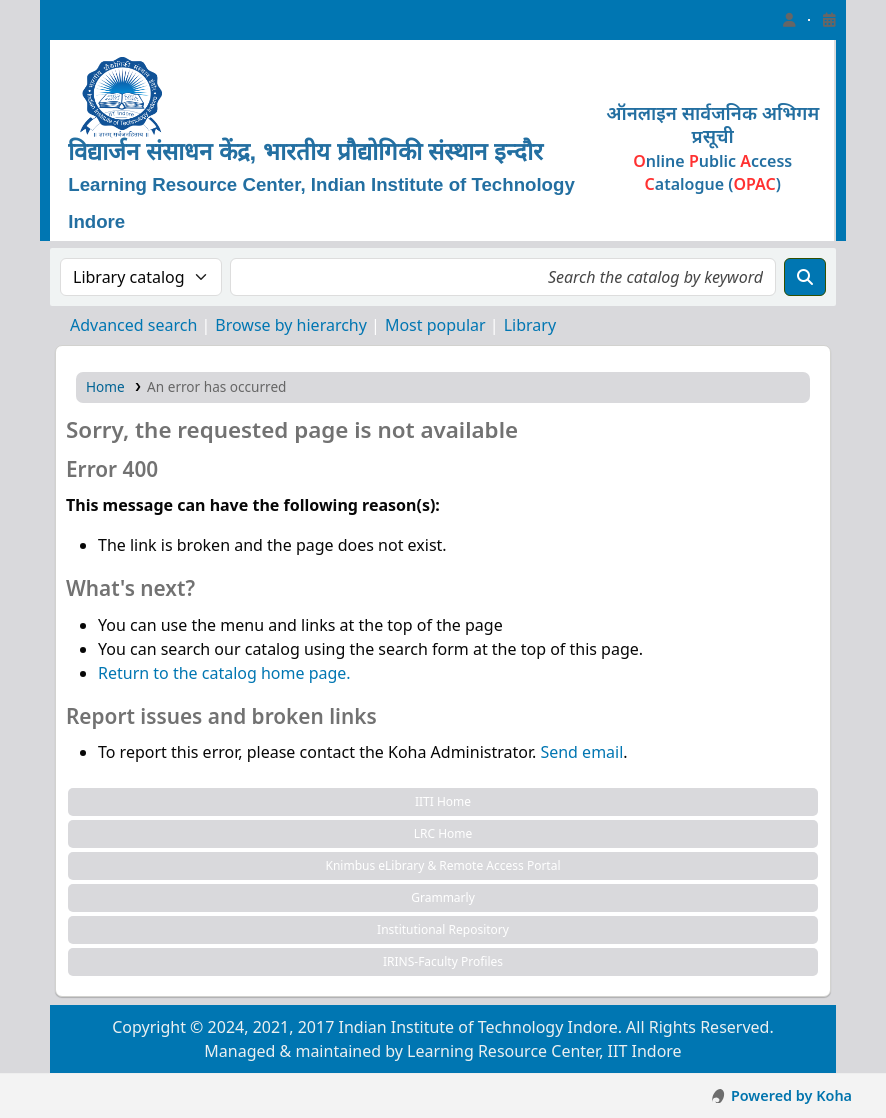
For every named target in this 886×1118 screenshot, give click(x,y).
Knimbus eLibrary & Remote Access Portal (442, 865)
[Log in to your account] (789, 20)
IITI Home (443, 801)
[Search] (805, 277)
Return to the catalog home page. (224, 673)
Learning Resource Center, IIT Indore (90, 20)
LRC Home (443, 833)
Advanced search (133, 325)
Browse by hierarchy (291, 325)
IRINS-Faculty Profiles (443, 961)
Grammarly (443, 897)
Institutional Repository (443, 929)
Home (105, 386)
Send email (581, 752)
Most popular (435, 325)
